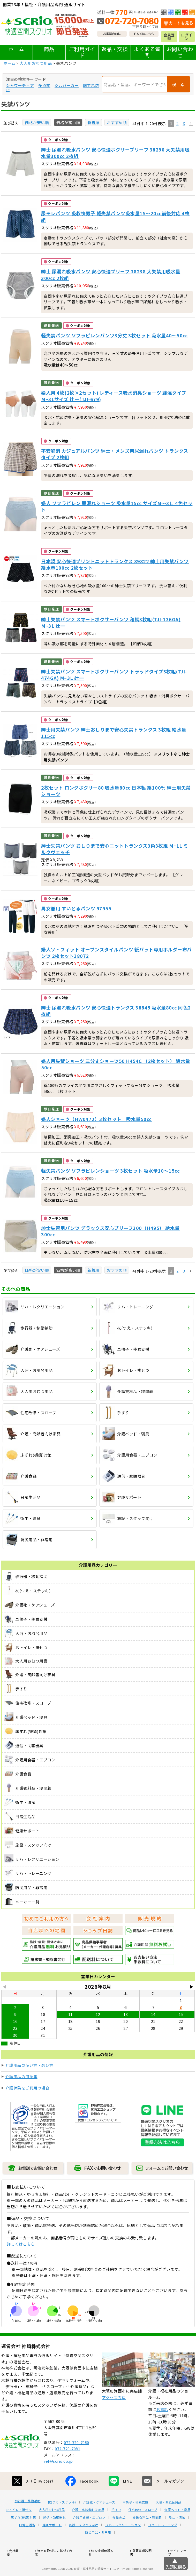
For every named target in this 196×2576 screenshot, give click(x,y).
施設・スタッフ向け (83, 2544)
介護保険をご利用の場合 (27, 2088)
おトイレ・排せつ (19, 2529)
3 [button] (184, 123)
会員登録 (169, 36)
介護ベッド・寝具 (177, 2529)
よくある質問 (147, 52)
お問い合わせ (180, 52)
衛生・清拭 (177, 2536)
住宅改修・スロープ (143, 2529)
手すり (116, 2529)
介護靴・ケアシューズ (99, 2521)
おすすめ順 (117, 122)
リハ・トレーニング (162, 2544)
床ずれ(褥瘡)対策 (23, 2536)
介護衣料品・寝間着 (147, 2536)
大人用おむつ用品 (36, 63)
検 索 (178, 84)
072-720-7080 (76, 2461)
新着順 (93, 122)
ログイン (186, 36)
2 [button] (177, 123)
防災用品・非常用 (98, 2551)
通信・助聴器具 (54, 2536)
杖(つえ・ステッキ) (62, 2521)
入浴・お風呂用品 (169, 2521)
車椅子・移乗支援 (135, 2521)
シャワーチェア (20, 85)
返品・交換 (114, 49)
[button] (191, 124)
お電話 (162, 2428)
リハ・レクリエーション (123, 2544)
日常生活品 (27, 2544)
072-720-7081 (67, 2467)
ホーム (16, 49)
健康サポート (52, 2544)
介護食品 (118, 2536)
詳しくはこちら (21, 2244)
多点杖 (44, 85)
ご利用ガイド (82, 52)
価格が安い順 (37, 122)
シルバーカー (67, 85)
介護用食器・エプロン (89, 2536)
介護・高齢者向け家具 (88, 2529)
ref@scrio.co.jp (58, 2480)
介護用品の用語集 (21, 2076)
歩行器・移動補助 (28, 2520)
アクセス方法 (114, 2416)
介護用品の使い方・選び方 (29, 2065)
